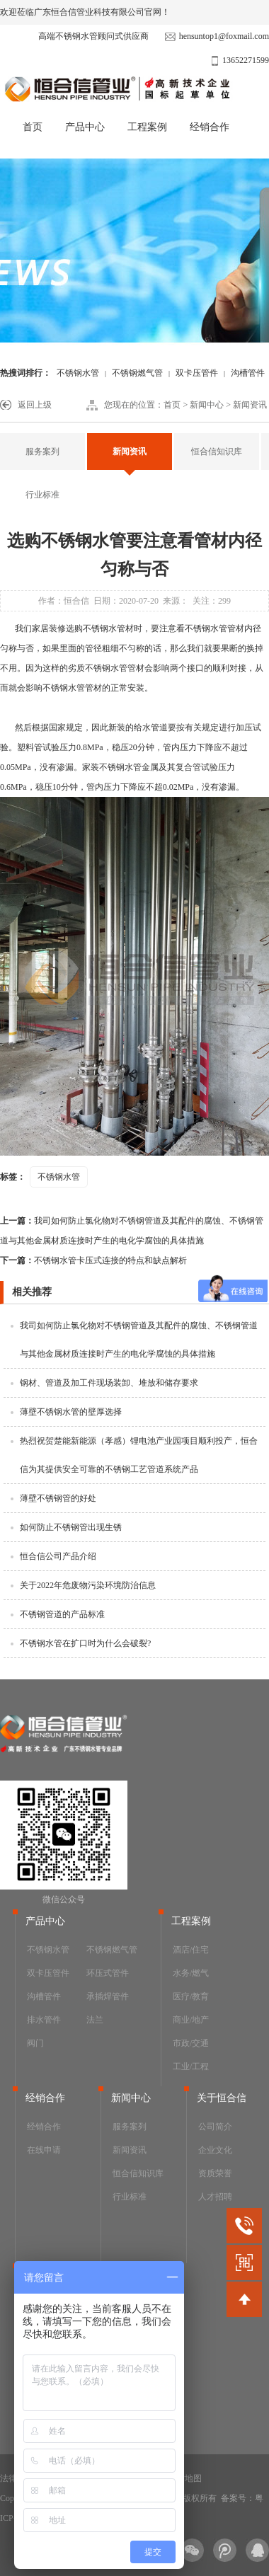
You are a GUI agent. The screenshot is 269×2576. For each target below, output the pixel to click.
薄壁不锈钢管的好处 (58, 1498)
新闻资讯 (250, 405)
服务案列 (42, 451)
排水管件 (44, 2020)
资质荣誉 (215, 2173)
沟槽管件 (44, 1996)
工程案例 (147, 127)
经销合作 (209, 127)
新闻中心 (207, 405)
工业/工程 (191, 2066)
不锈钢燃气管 (137, 373)
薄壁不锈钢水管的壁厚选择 (71, 1412)
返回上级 (35, 405)
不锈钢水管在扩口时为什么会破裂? (85, 1643)
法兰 (94, 2020)
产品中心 (85, 127)
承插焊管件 (107, 1996)
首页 (32, 127)
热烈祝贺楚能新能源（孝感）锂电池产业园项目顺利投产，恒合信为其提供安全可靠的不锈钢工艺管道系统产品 (139, 1455)
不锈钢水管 (78, 373)
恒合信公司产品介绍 (58, 1556)
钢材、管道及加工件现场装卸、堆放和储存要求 (109, 1383)
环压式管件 (107, 1973)
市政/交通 (191, 2043)
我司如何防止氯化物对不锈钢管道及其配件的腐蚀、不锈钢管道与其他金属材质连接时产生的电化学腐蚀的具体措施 (131, 1231)
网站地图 (185, 2478)
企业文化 (215, 2150)
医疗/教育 (191, 1996)
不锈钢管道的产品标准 (62, 1614)
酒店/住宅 (191, 1950)
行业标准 (42, 495)
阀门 (35, 2043)
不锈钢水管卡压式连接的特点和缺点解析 (93, 1260)
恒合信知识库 (216, 451)
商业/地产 (191, 2020)
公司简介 (215, 2127)
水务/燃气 (191, 1973)
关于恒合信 (221, 2098)
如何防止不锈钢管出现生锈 (71, 1527)
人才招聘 (215, 2197)
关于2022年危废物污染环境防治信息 (88, 1585)
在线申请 (44, 2150)
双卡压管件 (197, 373)
